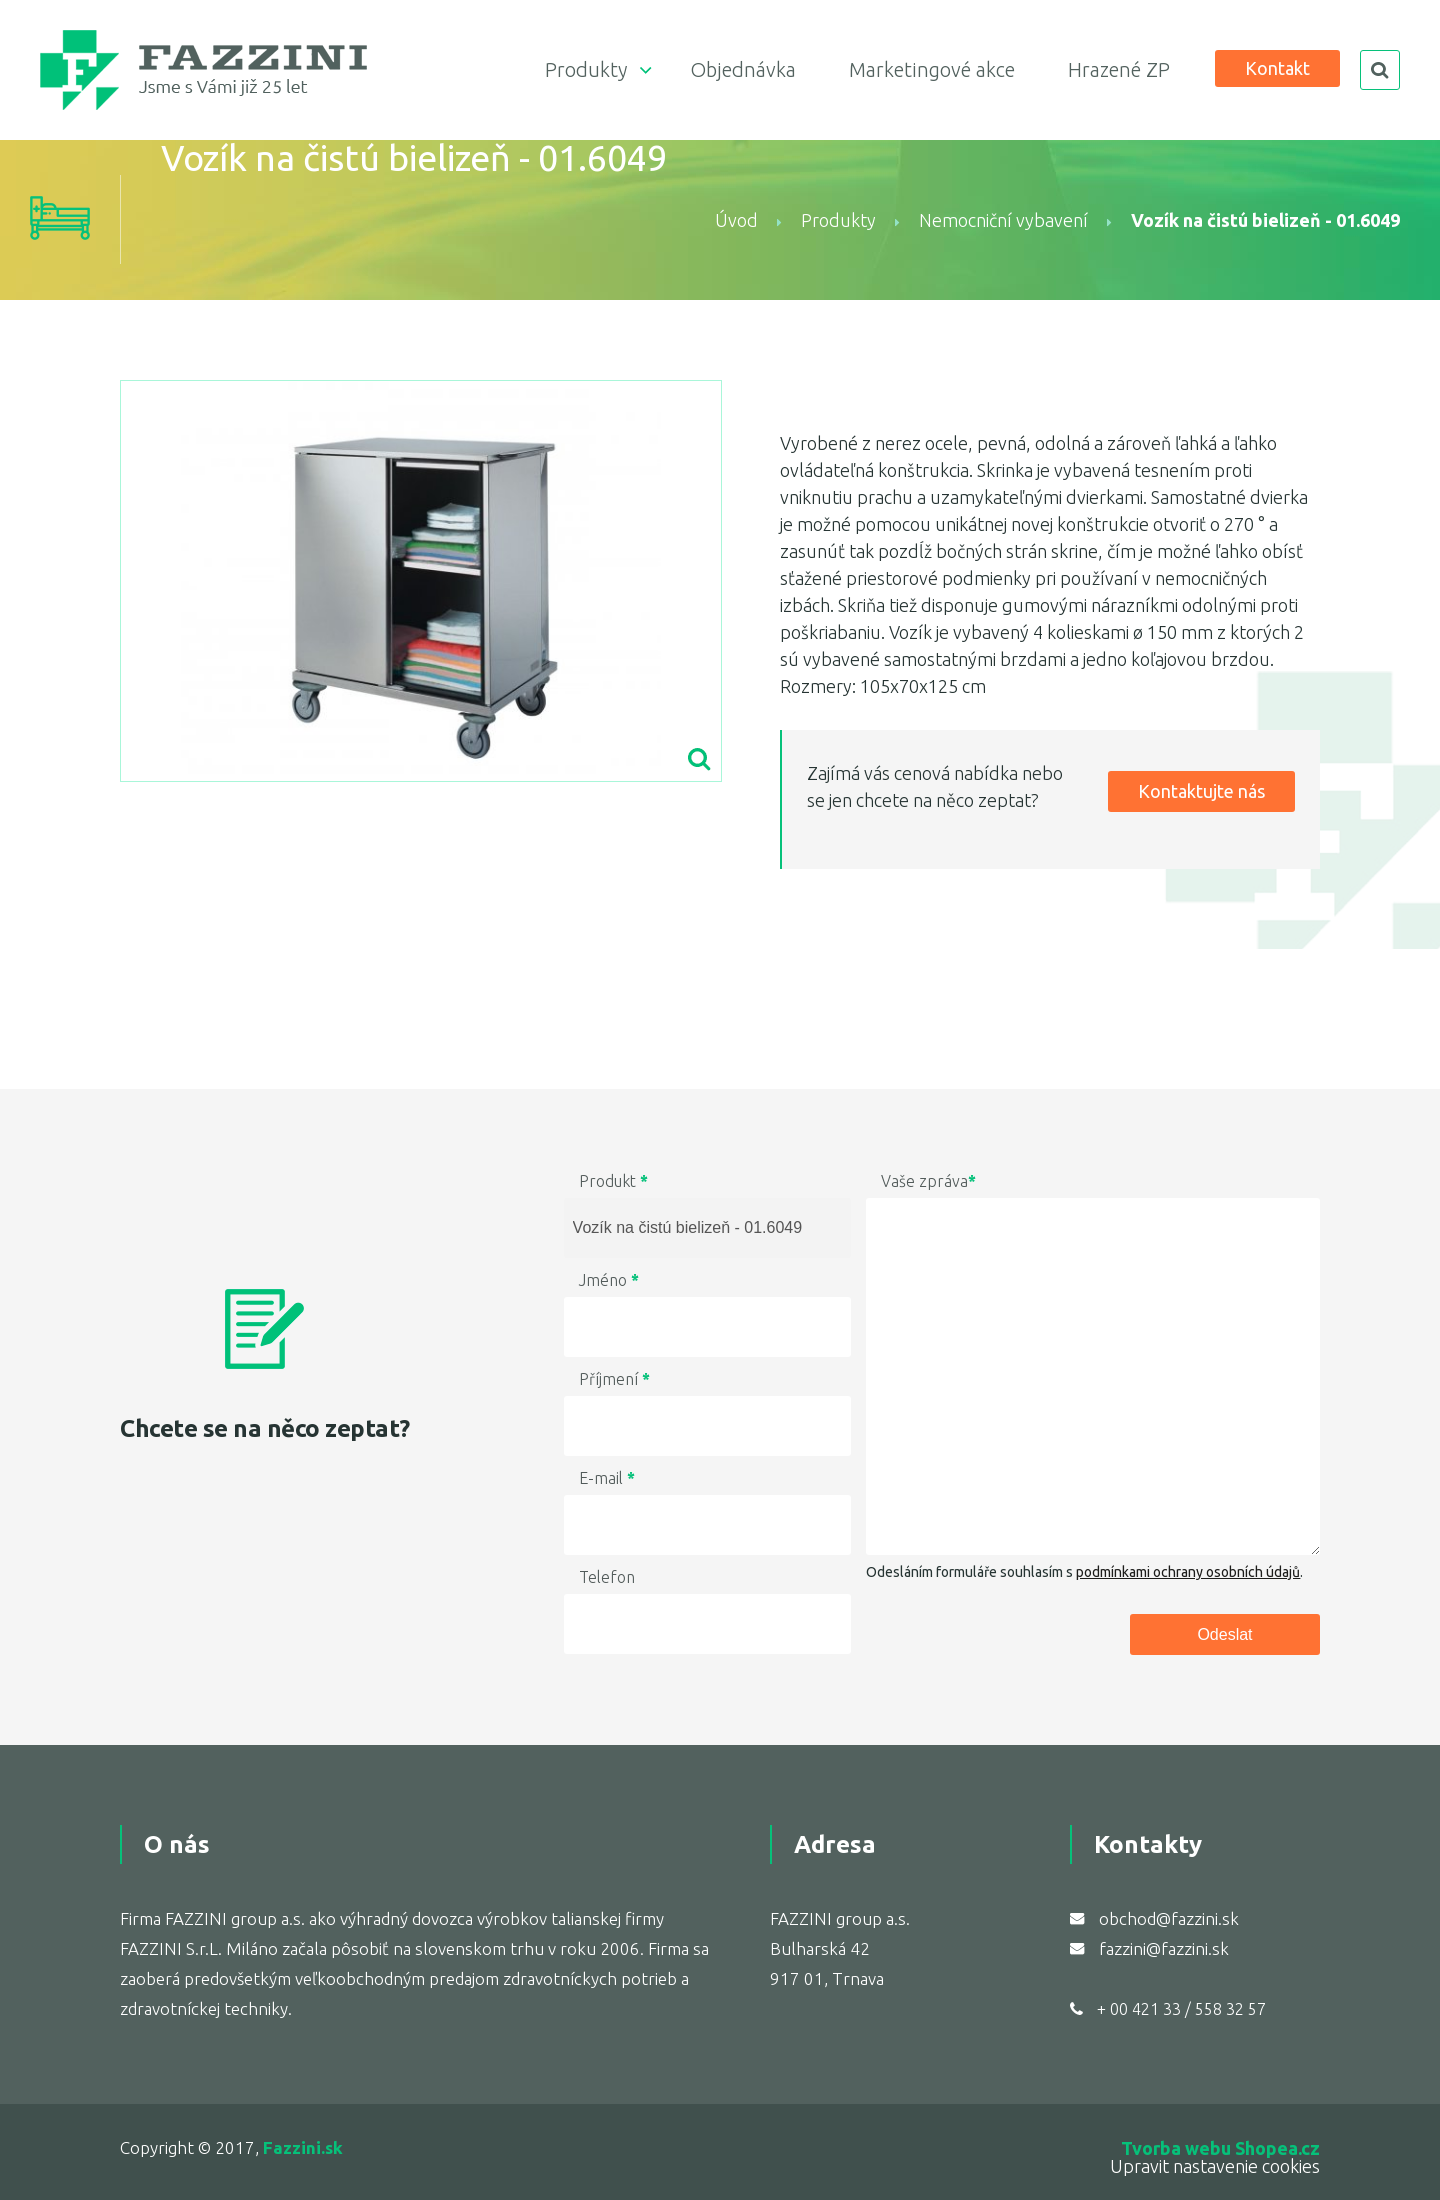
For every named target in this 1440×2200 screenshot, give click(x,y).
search (1380, 70)
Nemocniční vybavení (1003, 220)
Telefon (607, 1577)
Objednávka (743, 69)
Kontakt (1277, 68)
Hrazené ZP (1119, 69)
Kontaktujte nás (1201, 791)
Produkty (586, 69)
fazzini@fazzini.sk (1164, 1948)
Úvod (736, 220)
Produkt (613, 1181)
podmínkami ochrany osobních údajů (1188, 1572)
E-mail (607, 1478)
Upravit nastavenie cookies (1215, 2166)
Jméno (609, 1280)
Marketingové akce (932, 69)
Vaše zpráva (928, 1181)
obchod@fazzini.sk (1169, 1918)
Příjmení (614, 1379)
